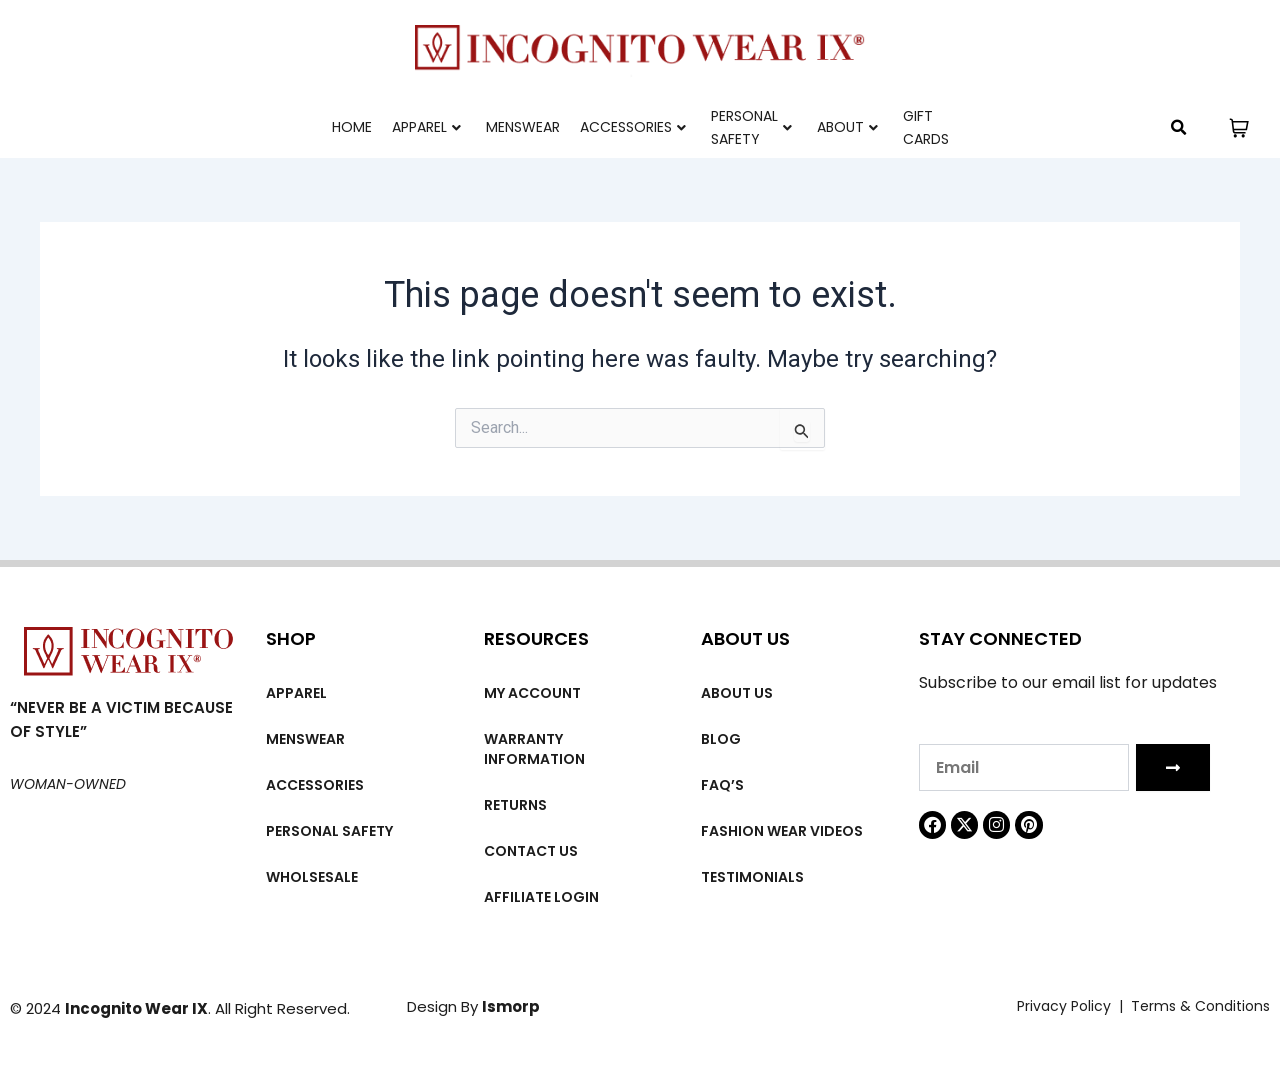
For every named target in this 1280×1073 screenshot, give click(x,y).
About (847, 127)
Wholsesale (312, 877)
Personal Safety (751, 127)
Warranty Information (534, 749)
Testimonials (752, 877)
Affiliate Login (541, 897)
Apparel (426, 127)
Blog (721, 739)
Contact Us (531, 851)
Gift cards (926, 127)
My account (532, 693)
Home (352, 127)
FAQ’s (722, 785)
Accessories (633, 127)
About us (737, 693)
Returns (515, 805)
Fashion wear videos (782, 831)
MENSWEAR (523, 127)
